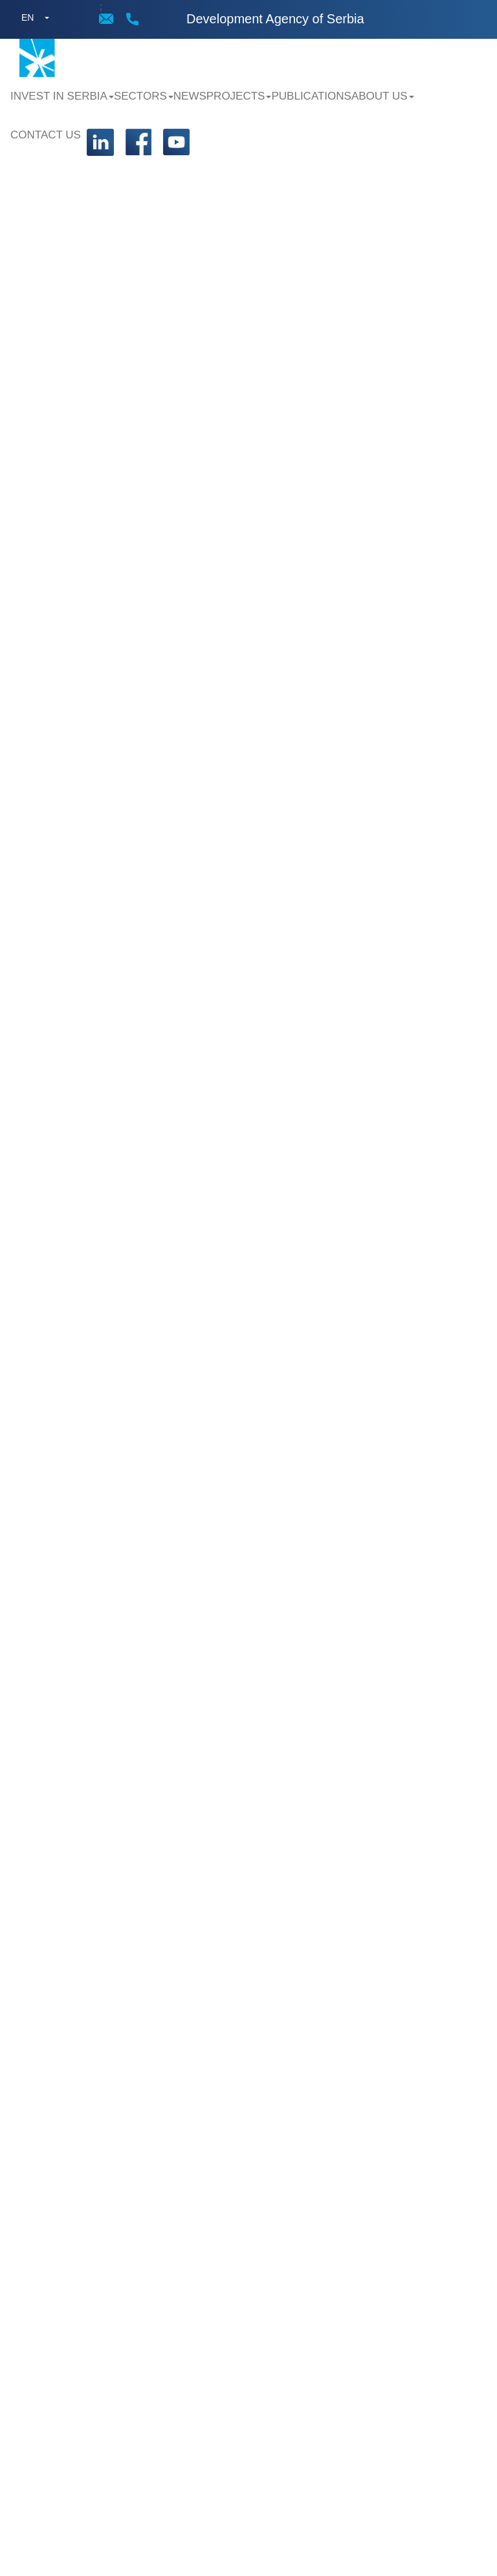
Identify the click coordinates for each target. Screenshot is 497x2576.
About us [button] (382, 96)
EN (27, 17)
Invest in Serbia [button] (62, 96)
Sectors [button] (143, 96)
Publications (311, 96)
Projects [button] (239, 96)
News (189, 96)
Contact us (45, 135)
